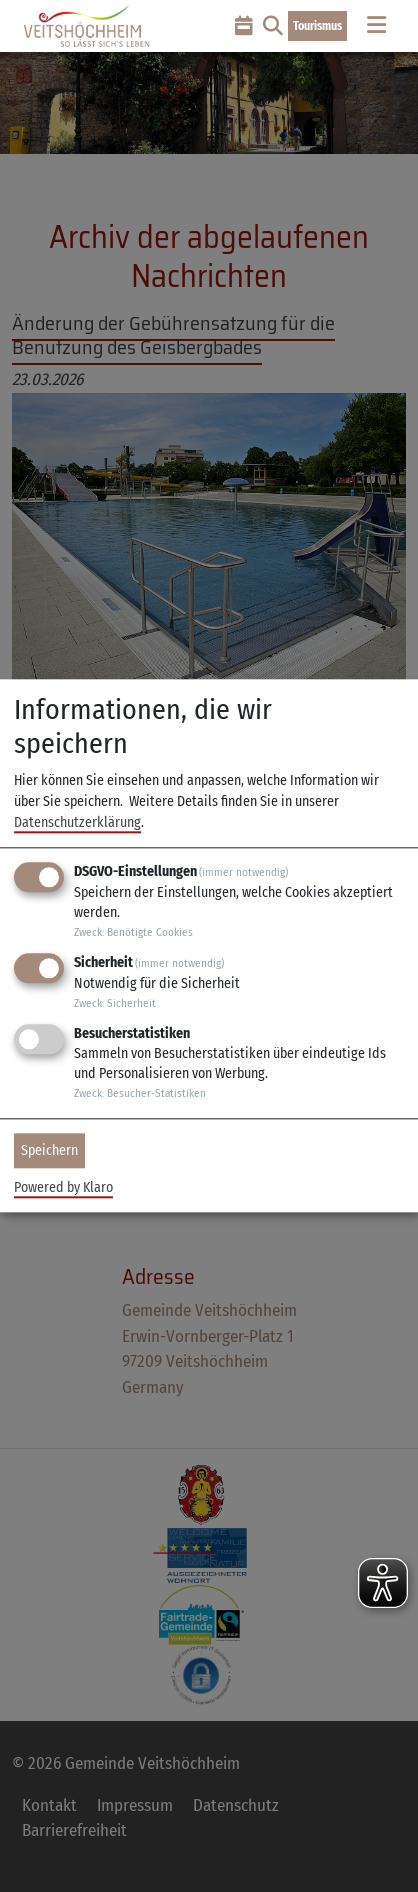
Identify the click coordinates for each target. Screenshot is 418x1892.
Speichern (49, 1150)
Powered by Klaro (63, 1188)
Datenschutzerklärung (77, 822)
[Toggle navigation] (376, 25)
